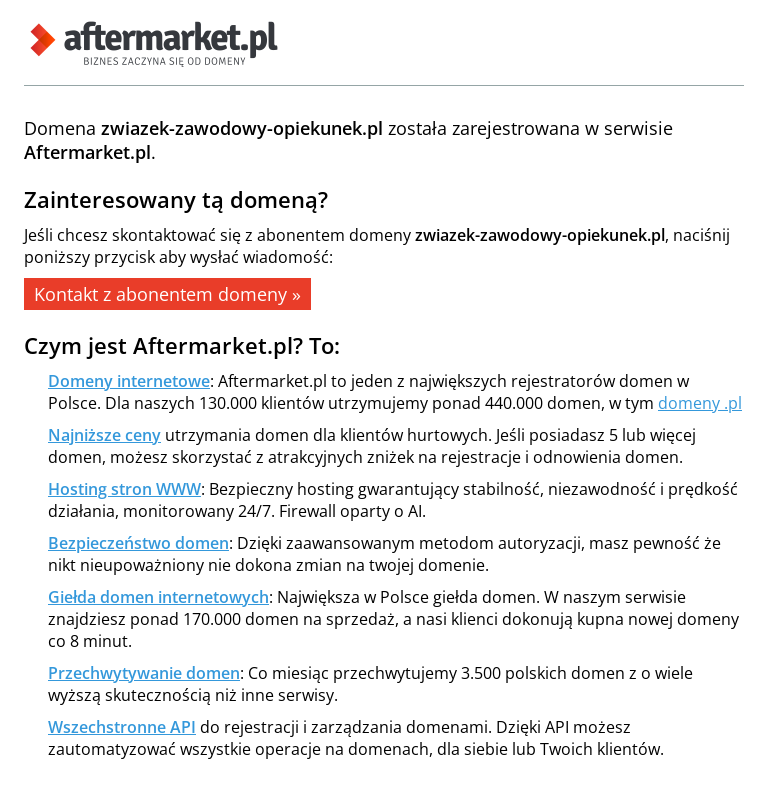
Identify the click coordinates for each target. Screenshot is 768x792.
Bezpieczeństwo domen (138, 543)
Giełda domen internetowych (158, 597)
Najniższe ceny (104, 435)
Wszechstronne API (122, 727)
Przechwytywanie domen (144, 673)
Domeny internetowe (129, 381)
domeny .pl (700, 403)
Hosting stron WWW (124, 489)
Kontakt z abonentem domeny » (167, 294)
